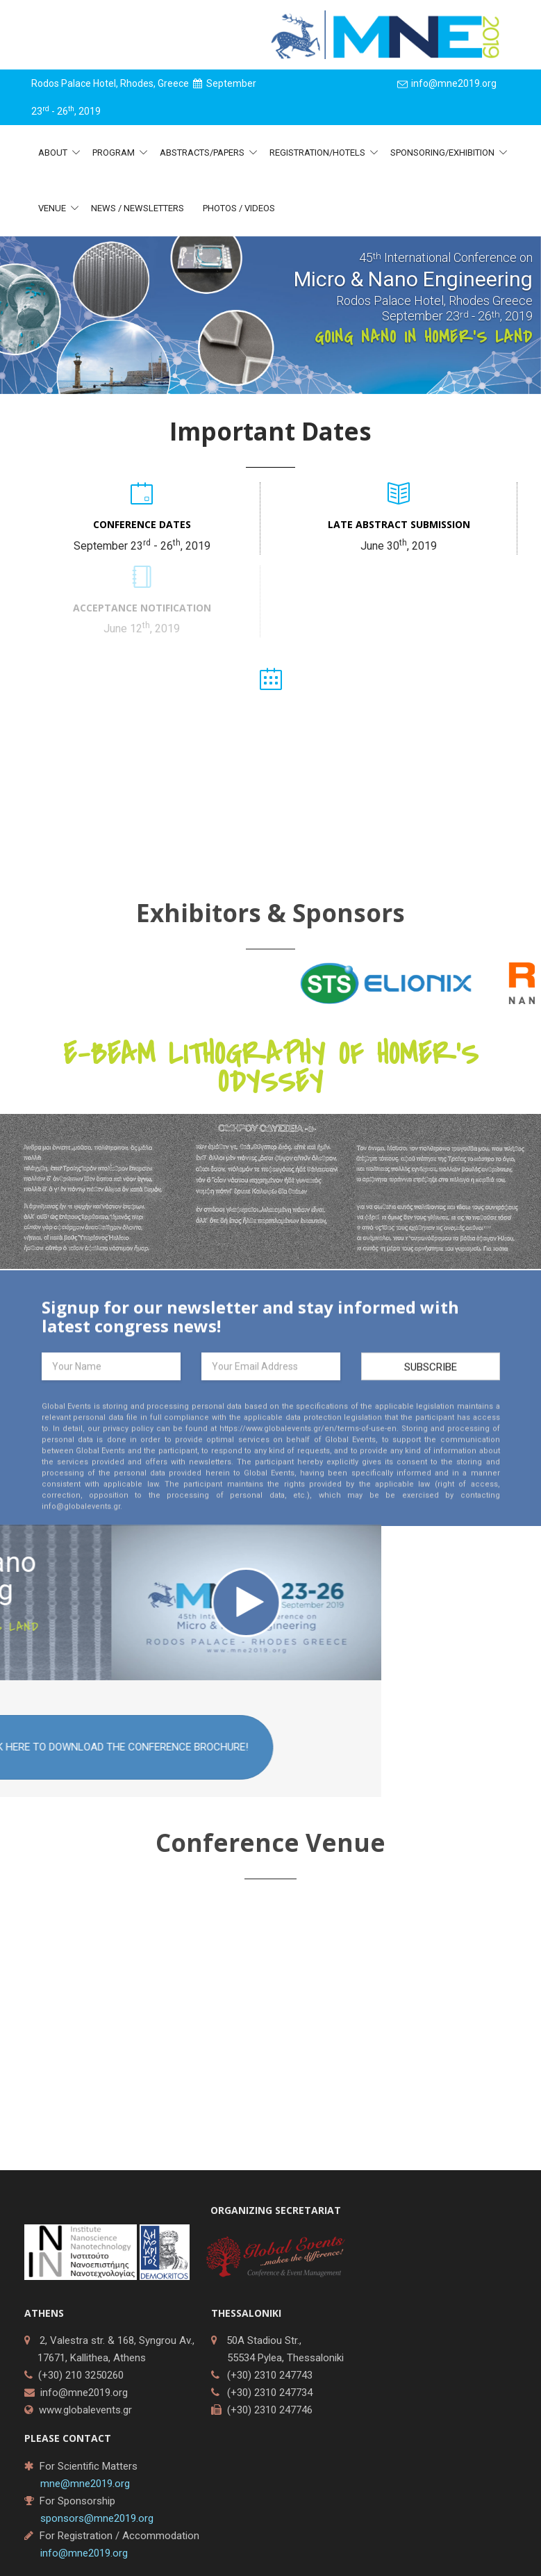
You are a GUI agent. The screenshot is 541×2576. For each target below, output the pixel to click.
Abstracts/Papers (203, 152)
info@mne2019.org (84, 2392)
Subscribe (430, 1379)
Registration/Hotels (318, 152)
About (53, 152)
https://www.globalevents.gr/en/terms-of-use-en (308, 1440)
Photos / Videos (239, 208)
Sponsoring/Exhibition (443, 152)
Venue (53, 208)
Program (114, 152)
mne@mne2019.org (85, 2483)
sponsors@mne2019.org (96, 2518)
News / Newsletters (137, 208)
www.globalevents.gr (85, 2410)
